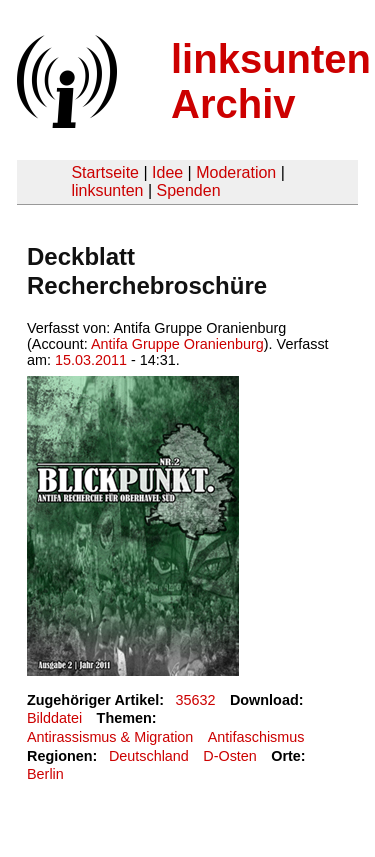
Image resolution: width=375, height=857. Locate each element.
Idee (167, 172)
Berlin (45, 774)
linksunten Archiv (271, 81)
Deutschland (149, 756)
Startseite (105, 172)
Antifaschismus (256, 737)
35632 (196, 700)
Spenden (188, 190)
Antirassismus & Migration (110, 737)
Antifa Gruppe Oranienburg (177, 344)
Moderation (236, 172)
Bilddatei (54, 718)
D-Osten (230, 756)
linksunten (107, 190)
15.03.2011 (91, 360)
